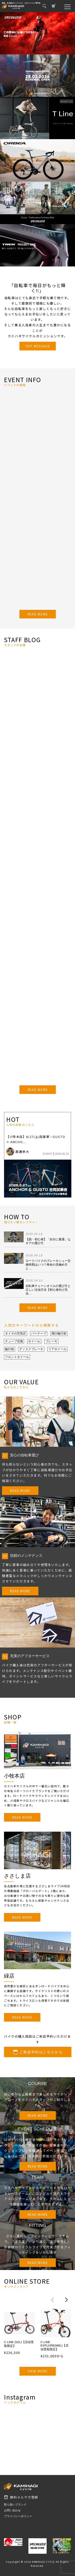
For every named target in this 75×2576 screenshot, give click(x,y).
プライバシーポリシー (18, 2516)
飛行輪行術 (58, 1333)
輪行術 (9, 1349)
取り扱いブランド (15, 2504)
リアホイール (57, 1349)
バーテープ (38, 1333)
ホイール (34, 1341)
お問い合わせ (12, 2510)
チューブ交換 (14, 1341)
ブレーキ (51, 1341)
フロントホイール (17, 1357)
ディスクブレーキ (31, 1349)
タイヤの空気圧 (15, 1333)
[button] (66, 2299)
